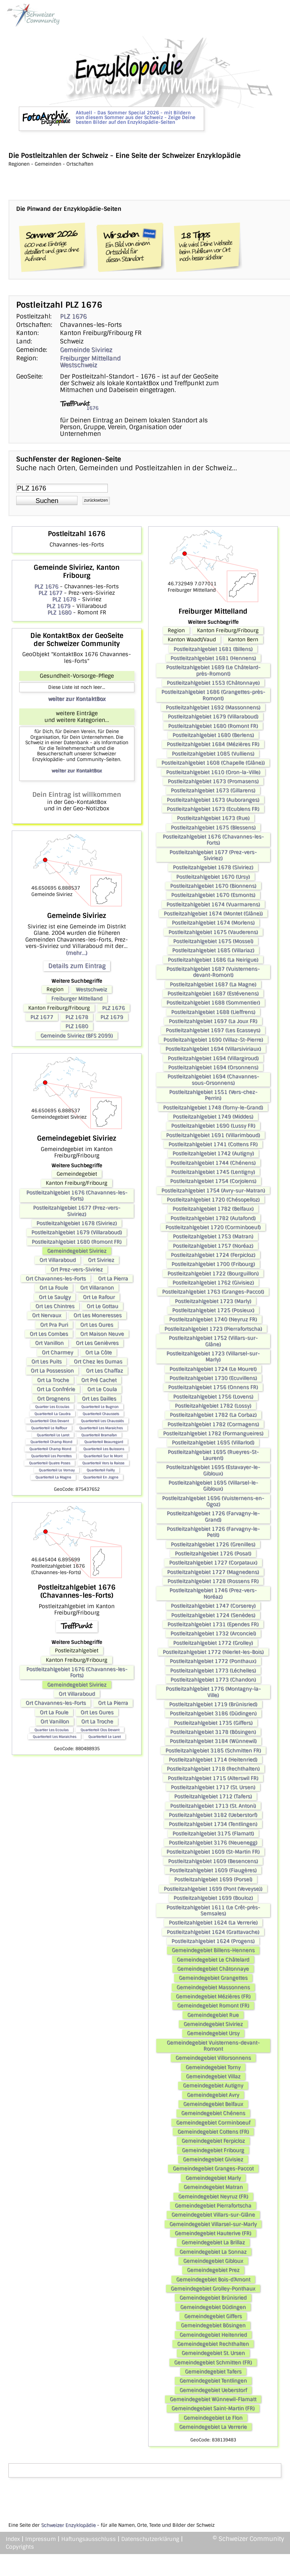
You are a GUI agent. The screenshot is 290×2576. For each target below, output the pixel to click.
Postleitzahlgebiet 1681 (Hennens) (213, 658)
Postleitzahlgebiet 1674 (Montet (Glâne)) (213, 913)
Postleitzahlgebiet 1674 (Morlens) (213, 922)
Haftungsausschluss (88, 2539)
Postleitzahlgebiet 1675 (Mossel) (213, 941)
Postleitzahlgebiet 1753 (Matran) (213, 1236)
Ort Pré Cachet (99, 1380)
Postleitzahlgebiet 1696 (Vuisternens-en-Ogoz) (213, 1501)
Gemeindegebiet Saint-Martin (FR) (213, 2408)
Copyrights (20, 2546)
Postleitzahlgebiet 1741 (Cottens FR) (213, 1144)
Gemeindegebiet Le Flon (213, 2417)
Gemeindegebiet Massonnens (213, 1987)
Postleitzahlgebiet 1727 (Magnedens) (213, 1572)
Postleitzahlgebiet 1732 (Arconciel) (213, 1633)
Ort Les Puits (46, 1361)
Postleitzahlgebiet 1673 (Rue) (213, 818)
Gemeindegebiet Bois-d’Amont (213, 2279)
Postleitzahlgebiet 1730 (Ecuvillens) (213, 1378)
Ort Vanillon (49, 1343)
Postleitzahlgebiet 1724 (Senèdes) (213, 1615)
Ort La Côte (98, 1352)
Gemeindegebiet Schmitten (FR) (213, 2362)
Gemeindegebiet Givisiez (213, 2159)
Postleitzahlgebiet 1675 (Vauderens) (213, 932)
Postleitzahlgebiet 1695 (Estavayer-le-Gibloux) (213, 1470)
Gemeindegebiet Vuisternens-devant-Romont (213, 2045)
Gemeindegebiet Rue (213, 2015)
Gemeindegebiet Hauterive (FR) (213, 2233)
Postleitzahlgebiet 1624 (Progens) (213, 1941)
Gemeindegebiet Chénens (213, 2113)
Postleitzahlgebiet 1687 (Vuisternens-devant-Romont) (213, 971)
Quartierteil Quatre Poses (49, 1463)
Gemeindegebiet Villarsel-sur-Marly (213, 2224)
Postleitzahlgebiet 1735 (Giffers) (213, 1722)
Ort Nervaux (46, 1315)
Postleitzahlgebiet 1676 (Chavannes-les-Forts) (76, 1195)
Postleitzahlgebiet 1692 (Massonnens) (213, 707)
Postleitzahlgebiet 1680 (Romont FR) (77, 1241)
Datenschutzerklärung (150, 2539)
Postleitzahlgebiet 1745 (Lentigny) (213, 1172)
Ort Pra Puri (54, 1324)
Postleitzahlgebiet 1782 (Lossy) (213, 1405)
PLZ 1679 (58, 606)
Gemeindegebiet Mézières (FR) (213, 1996)
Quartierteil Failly (101, 1470)
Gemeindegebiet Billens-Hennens (213, 1950)
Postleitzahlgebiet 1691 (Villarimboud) (213, 1135)
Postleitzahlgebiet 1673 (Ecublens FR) (213, 809)
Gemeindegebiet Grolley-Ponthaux (213, 2288)
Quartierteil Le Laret (53, 1435)
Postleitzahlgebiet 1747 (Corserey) (213, 1605)
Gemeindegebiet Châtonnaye (213, 1968)
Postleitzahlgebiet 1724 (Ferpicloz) (213, 1255)
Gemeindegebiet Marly (213, 2178)
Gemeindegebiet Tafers (213, 2371)
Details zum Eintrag (76, 966)
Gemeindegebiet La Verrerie (213, 2427)
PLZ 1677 (50, 592)
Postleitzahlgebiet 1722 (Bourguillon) (213, 1273)
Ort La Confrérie (56, 1389)
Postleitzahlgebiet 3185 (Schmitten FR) (213, 1750)
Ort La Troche (53, 1380)
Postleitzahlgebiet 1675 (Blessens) (213, 827)
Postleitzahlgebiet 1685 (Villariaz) (213, 950)
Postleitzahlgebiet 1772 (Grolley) (213, 1643)
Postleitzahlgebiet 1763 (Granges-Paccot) (213, 1291)
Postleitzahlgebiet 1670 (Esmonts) (213, 895)
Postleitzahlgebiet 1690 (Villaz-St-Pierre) (213, 1039)
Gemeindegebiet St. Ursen (213, 2353)
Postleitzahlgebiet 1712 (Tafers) (213, 1796)
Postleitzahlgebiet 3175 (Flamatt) (213, 1833)
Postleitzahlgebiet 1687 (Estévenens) (213, 993)
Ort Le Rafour (99, 1297)
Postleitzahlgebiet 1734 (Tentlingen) (213, 1824)
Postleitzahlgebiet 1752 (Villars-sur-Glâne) (213, 1341)
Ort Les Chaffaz (104, 1370)
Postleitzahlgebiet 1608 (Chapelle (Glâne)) (213, 762)
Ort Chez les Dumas (98, 1361)
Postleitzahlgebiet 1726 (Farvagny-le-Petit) (213, 1531)
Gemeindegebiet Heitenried (213, 2334)
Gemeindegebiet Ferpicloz (213, 2140)
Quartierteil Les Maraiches (101, 1428)
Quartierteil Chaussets (101, 1413)
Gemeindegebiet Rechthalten (213, 2344)
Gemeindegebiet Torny (213, 2067)
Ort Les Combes (49, 1334)
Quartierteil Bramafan (99, 1435)
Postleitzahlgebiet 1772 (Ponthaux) (213, 1661)
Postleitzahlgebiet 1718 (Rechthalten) (213, 1768)
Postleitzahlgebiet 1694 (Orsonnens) (213, 1067)
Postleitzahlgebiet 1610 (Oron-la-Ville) (213, 772)
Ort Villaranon (97, 1287)
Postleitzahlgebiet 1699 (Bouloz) (213, 1898)
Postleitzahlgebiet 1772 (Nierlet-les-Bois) (213, 1652)
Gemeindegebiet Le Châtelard (213, 1959)
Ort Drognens (53, 1398)
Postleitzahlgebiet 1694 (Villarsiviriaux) (213, 1048)
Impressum (40, 2539)
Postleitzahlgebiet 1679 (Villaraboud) (76, 1232)
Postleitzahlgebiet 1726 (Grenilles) (213, 1544)
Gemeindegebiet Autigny (213, 2085)
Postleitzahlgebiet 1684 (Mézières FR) (213, 744)
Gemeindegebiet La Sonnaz (213, 2251)
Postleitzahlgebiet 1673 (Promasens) (213, 781)
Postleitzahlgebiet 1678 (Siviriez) (76, 1223)
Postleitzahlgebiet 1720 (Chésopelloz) (213, 1199)
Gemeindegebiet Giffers (213, 2316)
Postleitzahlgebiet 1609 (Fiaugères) (213, 1870)
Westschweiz (78, 365)
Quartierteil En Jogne (100, 1477)
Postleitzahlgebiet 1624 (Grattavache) (213, 1932)
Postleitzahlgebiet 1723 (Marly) (213, 1301)
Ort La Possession (52, 1370)
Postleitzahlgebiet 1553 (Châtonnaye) (213, 682)
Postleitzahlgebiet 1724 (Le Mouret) (213, 1369)
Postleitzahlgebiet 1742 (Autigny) (213, 1153)
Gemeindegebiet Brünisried (213, 2297)
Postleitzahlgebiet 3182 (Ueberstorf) (213, 1815)
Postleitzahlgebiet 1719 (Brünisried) (213, 1704)
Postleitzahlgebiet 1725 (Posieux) (213, 1310)
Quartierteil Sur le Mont (103, 1456)
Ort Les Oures (96, 1324)
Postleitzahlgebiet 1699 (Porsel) (213, 1879)
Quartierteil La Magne (53, 1477)
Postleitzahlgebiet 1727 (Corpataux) (213, 1562)
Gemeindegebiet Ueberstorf (213, 2390)
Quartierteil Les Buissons (103, 1449)
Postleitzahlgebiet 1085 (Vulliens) (213, 753)
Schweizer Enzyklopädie (68, 2525)
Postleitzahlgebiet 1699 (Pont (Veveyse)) (213, 1888)
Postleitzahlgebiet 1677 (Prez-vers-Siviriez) (76, 1210)
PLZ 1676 (73, 316)
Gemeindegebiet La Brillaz (213, 2242)
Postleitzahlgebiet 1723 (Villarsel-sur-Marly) (213, 1356)
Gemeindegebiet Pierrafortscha (213, 2205)
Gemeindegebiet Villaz (213, 2076)
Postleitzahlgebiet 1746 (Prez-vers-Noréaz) (213, 1593)
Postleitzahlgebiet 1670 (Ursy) (213, 876)
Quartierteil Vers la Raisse (103, 1463)
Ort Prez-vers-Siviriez (77, 1269)
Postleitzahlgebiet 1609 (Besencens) (213, 1861)
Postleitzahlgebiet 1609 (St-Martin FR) (213, 1851)
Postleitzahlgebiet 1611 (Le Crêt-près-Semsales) (213, 1910)
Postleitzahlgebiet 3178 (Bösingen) (213, 1732)
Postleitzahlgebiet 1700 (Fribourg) (213, 1264)
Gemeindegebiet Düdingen (213, 2307)
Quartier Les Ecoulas (52, 1406)
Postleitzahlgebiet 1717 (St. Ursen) (213, 1787)
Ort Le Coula (102, 1389)
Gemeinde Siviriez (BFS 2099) (76, 1035)
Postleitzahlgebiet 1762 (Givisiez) (213, 1282)
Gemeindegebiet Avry (213, 2095)
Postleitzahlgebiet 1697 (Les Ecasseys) (213, 1030)
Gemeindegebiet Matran (213, 2187)
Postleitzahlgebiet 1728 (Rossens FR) (213, 1581)
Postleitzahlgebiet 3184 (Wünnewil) (213, 1741)
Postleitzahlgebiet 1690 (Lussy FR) (213, 1125)
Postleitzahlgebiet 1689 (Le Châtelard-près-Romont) (213, 670)
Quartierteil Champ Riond (51, 1441)
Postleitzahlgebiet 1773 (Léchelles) (213, 1670)
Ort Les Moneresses (97, 1315)
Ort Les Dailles (99, 1398)
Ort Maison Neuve (102, 1334)
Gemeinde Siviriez (86, 350)
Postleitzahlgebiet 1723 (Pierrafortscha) (213, 1328)
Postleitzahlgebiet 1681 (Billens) (213, 649)
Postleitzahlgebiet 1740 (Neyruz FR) (213, 1319)
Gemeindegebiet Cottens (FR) (213, 2131)
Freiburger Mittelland (90, 358)
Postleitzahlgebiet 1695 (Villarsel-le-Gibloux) (213, 1485)
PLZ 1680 (59, 612)
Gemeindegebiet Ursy (213, 2033)
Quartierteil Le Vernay (56, 1470)
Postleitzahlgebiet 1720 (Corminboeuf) (213, 1227)
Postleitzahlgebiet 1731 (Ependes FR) (213, 1624)
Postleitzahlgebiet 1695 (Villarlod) (213, 1442)
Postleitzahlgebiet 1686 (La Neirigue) (213, 959)
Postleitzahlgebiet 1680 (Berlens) (213, 735)
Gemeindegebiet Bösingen (213, 2325)
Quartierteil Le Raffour (49, 1428)
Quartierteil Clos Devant (49, 1421)
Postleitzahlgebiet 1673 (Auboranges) (213, 799)
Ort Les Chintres (54, 1306)
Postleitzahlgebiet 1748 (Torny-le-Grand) (213, 1107)
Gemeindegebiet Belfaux (213, 2104)
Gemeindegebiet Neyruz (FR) (213, 2196)
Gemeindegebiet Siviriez (76, 1251)
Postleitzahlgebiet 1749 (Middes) (213, 1116)
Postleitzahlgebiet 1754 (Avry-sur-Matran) (213, 1190)
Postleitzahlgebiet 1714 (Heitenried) (213, 1759)
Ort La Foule (53, 1287)
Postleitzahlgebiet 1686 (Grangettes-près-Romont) (213, 695)
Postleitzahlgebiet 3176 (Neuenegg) (213, 1842)
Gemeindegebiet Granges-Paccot (213, 2168)
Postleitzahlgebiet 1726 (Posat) (213, 1553)
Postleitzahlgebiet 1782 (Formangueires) (213, 1433)
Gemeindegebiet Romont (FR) (213, 2005)
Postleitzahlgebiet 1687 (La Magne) (213, 984)
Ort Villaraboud (57, 1260)
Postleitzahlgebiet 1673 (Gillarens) (213, 790)
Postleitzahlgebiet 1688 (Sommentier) (213, 1002)
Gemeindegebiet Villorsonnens (213, 2057)
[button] (47, 501)
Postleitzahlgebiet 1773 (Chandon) (213, 1679)
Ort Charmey (57, 1352)
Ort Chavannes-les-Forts (56, 1278)
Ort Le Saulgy (55, 1297)
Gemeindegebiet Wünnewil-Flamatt (213, 2399)
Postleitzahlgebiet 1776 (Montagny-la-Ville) (213, 1691)
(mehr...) (76, 952)
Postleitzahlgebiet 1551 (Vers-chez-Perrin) (213, 1095)
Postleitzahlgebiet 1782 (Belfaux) (213, 1208)
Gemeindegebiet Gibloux (213, 2261)
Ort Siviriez (101, 1260)
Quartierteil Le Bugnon (100, 1406)
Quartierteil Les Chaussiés (102, 1421)
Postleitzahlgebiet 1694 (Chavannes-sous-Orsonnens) (213, 1079)
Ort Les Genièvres (97, 1343)
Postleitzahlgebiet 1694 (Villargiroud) (213, 1058)
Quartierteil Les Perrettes (51, 1456)
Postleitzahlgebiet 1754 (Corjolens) (213, 1181)
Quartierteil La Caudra (52, 1413)
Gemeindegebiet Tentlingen (213, 2380)
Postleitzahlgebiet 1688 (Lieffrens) (213, 1012)
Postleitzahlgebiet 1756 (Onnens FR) (213, 1387)
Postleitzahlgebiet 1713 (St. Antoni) (213, 1805)
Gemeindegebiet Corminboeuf (213, 2122)
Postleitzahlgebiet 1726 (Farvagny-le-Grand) (213, 1516)
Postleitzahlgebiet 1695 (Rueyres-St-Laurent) (213, 1455)
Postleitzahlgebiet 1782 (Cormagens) (213, 1424)
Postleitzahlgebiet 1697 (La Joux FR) (213, 1021)
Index (13, 2539)
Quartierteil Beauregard (103, 1441)
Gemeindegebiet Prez (213, 2270)
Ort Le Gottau (102, 1306)
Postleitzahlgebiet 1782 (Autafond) (213, 1218)
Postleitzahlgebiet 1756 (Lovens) (213, 1396)
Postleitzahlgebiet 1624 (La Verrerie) (213, 1922)
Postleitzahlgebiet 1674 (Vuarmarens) (213, 904)
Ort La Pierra (113, 1278)
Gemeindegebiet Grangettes (213, 1978)
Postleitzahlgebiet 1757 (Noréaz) (213, 1245)
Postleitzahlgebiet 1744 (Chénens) (213, 1162)
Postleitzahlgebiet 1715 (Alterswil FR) (213, 1778)
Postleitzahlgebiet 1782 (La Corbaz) (213, 1414)
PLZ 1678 (64, 599)
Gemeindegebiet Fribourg (213, 2150)
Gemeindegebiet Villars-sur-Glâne (213, 2214)
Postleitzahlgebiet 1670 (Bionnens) (213, 886)
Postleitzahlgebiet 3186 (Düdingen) (213, 1713)
